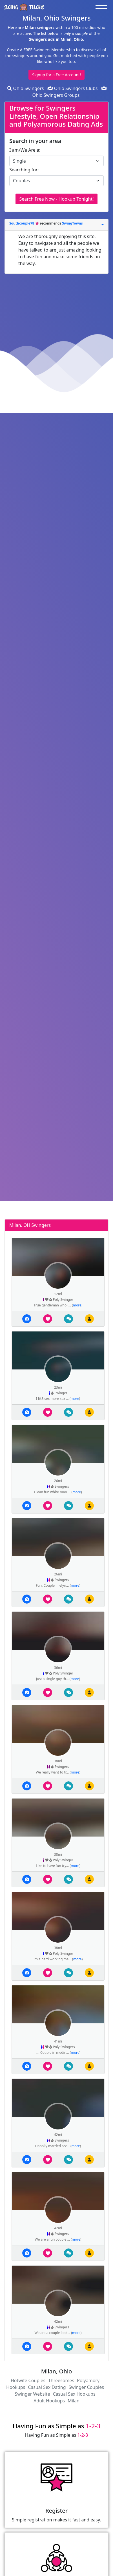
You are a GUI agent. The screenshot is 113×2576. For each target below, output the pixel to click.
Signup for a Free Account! (56, 74)
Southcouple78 (22, 223)
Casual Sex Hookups (74, 2394)
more (77, 1305)
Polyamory (88, 2380)
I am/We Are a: (24, 150)
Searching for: (24, 170)
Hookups (15, 2387)
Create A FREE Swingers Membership (41, 49)
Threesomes (61, 2380)
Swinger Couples (86, 2387)
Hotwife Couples (28, 2380)
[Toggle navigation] (102, 7)
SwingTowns (72, 223)
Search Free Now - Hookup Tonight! (56, 199)
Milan (73, 2401)
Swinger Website (32, 2394)
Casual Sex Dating (47, 2387)
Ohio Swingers (25, 88)
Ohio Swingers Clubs (72, 88)
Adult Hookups (49, 2401)
